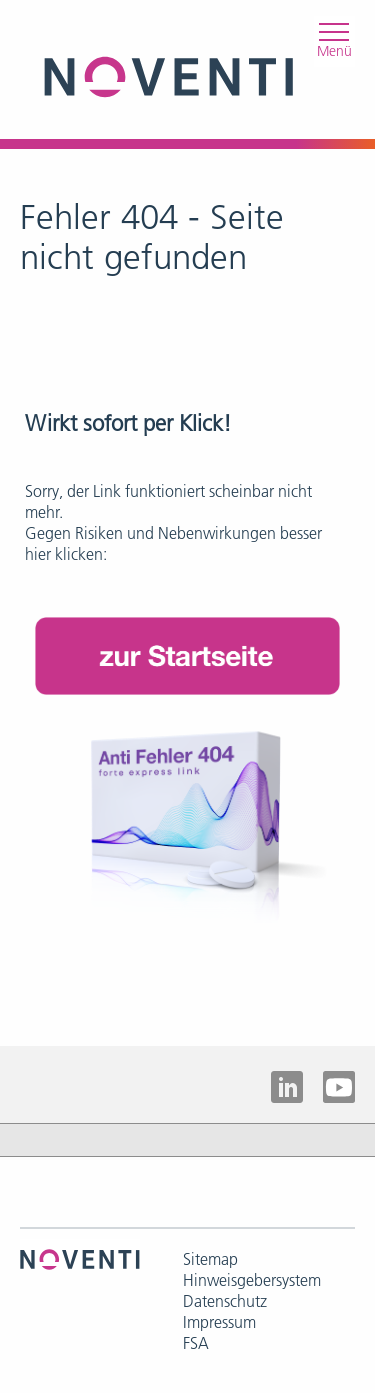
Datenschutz (225, 1301)
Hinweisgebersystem (252, 1280)
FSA (196, 1343)
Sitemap (210, 1259)
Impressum (219, 1322)
